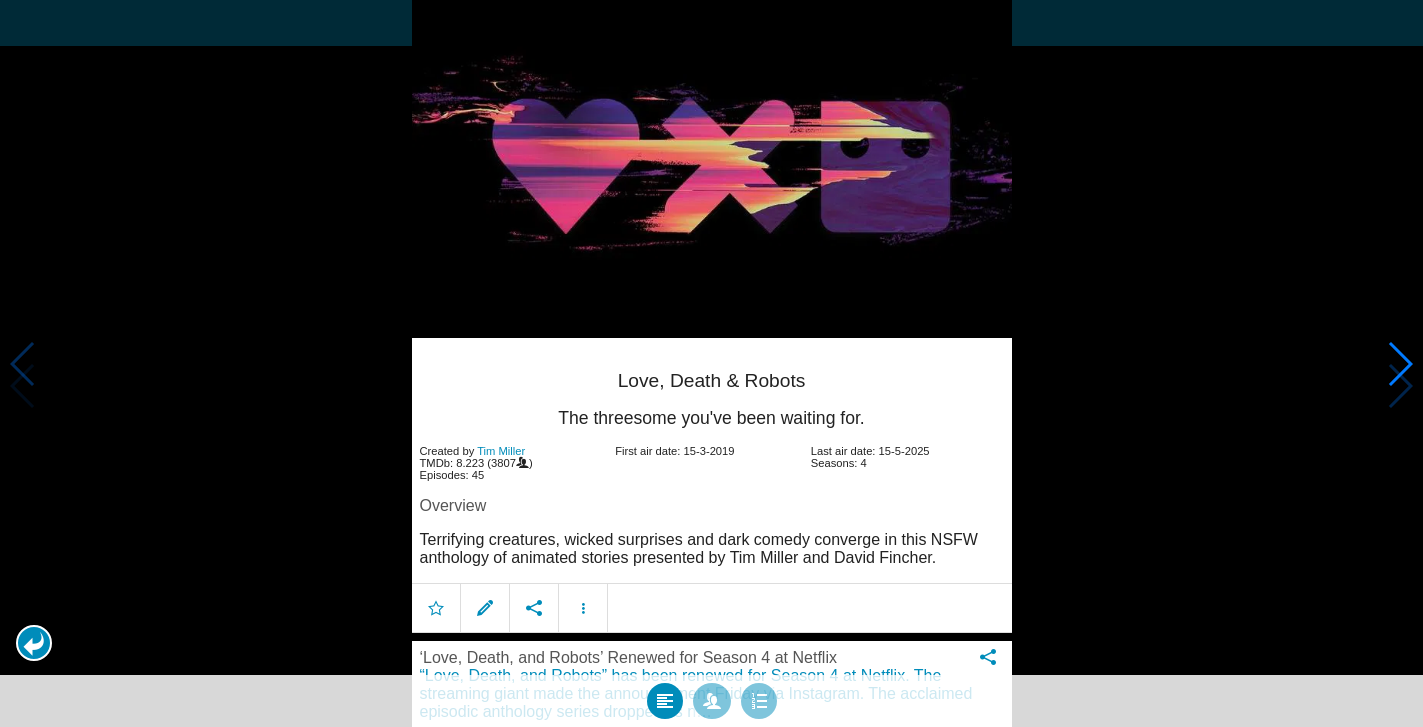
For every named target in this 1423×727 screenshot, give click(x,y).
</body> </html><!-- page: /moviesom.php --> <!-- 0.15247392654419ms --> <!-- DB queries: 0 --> (711, 363)
